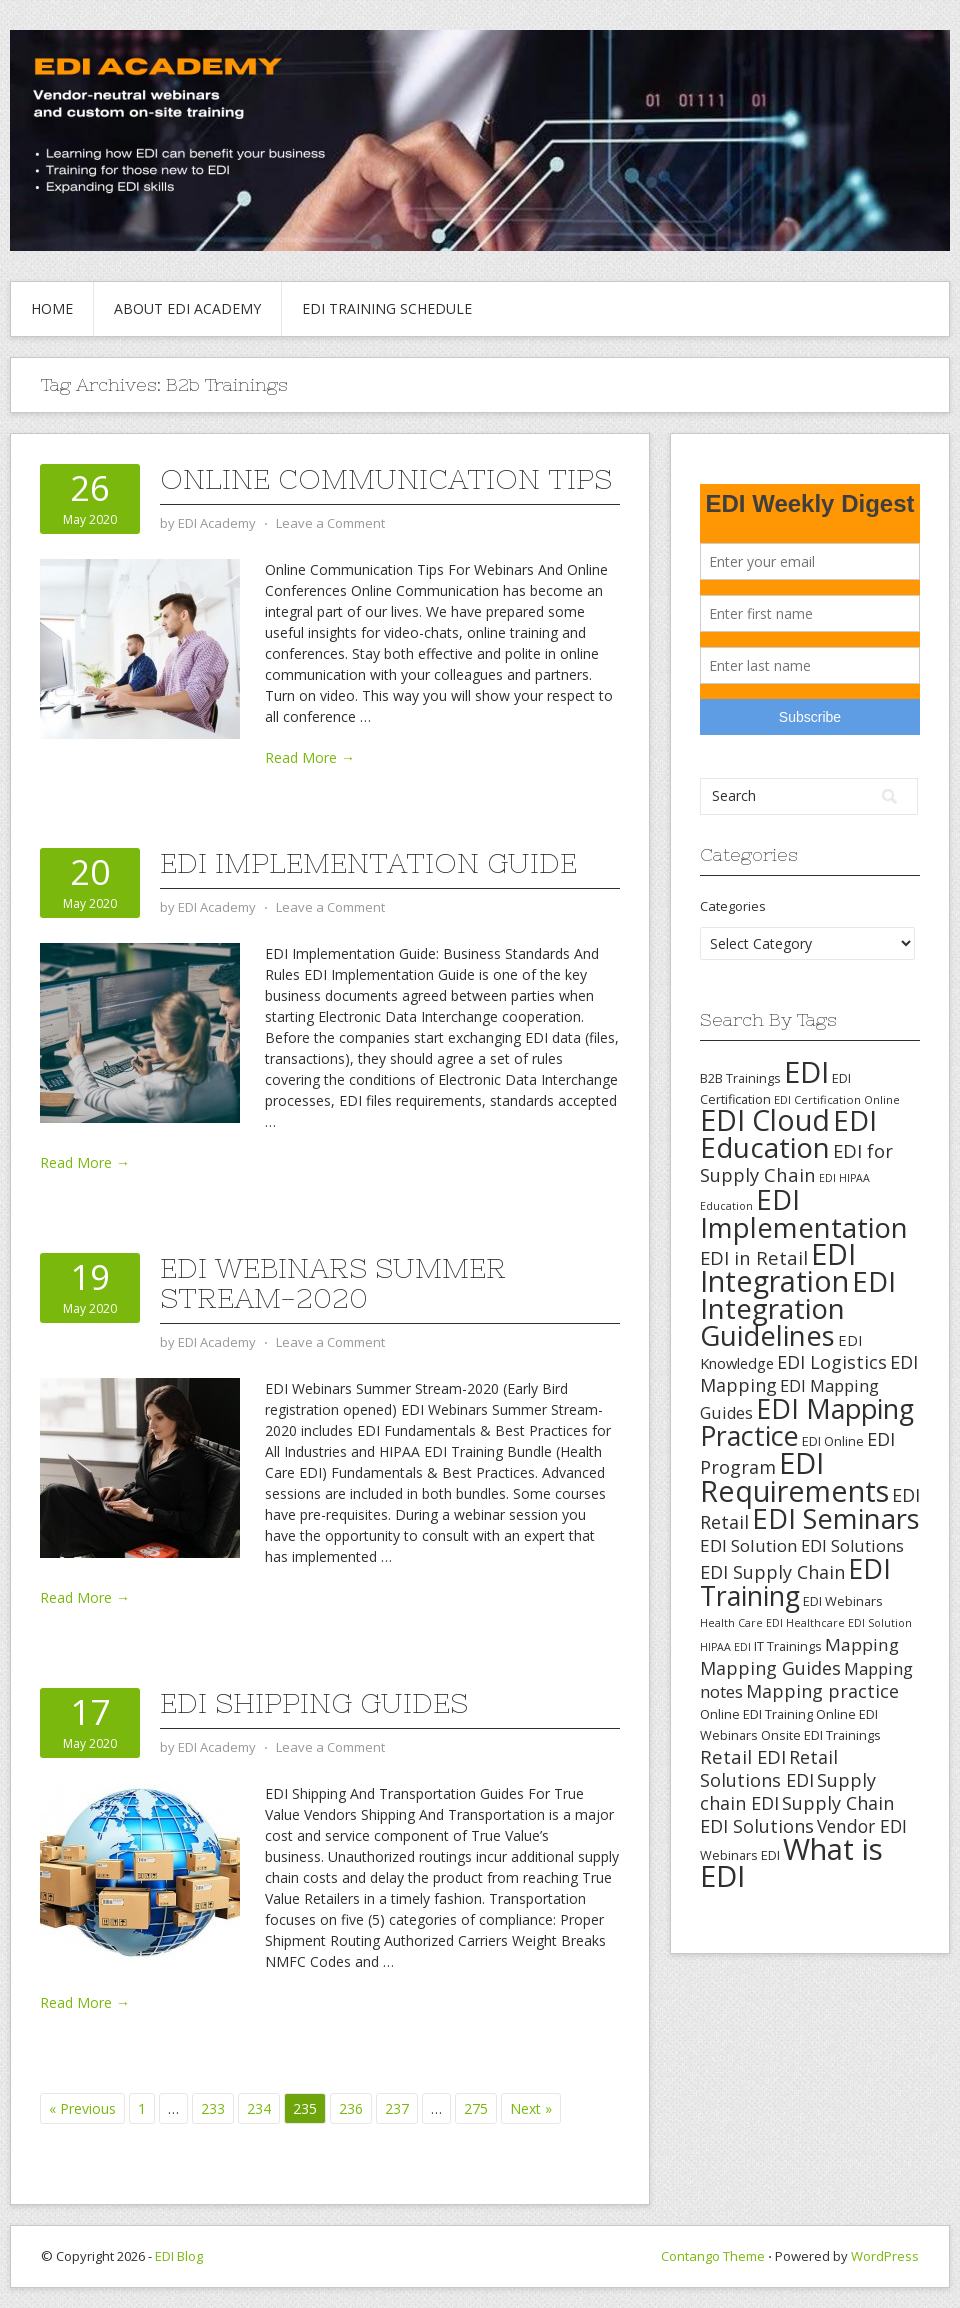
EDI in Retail (754, 1257)
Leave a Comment (330, 523)
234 (259, 2108)
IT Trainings (788, 1646)
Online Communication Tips (386, 479)
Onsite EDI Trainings (821, 1735)
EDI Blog (179, 2256)
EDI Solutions (852, 1546)
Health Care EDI (741, 1623)
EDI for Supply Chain (796, 1162)
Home (52, 308)
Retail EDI (743, 1756)
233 (213, 2108)
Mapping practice (822, 1691)
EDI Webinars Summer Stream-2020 (333, 1283)
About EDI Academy (187, 308)
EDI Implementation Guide (368, 863)
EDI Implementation (804, 1213)
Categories (733, 906)
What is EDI (791, 1862)
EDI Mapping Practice (807, 1422)
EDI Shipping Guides (314, 1703)
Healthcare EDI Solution (849, 1623)
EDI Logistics (832, 1362)
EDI (806, 1071)
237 (397, 2108)
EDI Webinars (843, 1601)
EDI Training (795, 1582)
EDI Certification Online (837, 1099)
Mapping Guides (770, 1668)
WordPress (885, 2256)
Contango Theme (713, 2256)
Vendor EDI (862, 1826)
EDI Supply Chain (772, 1572)
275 (476, 2108)
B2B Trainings (740, 1078)
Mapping (862, 1644)
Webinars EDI (740, 1855)
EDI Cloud (765, 1120)
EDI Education (788, 1133)
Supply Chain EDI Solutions (797, 1814)
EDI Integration (778, 1267)
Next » (531, 2108)
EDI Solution (749, 1545)
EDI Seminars (836, 1518)
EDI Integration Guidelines (798, 1308)
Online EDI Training (756, 1714)
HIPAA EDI (725, 1647)
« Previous (82, 2108)
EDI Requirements (794, 1476)
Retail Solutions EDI (769, 1768)
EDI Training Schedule (387, 308)
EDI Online (833, 1441)
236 (351, 2108)
